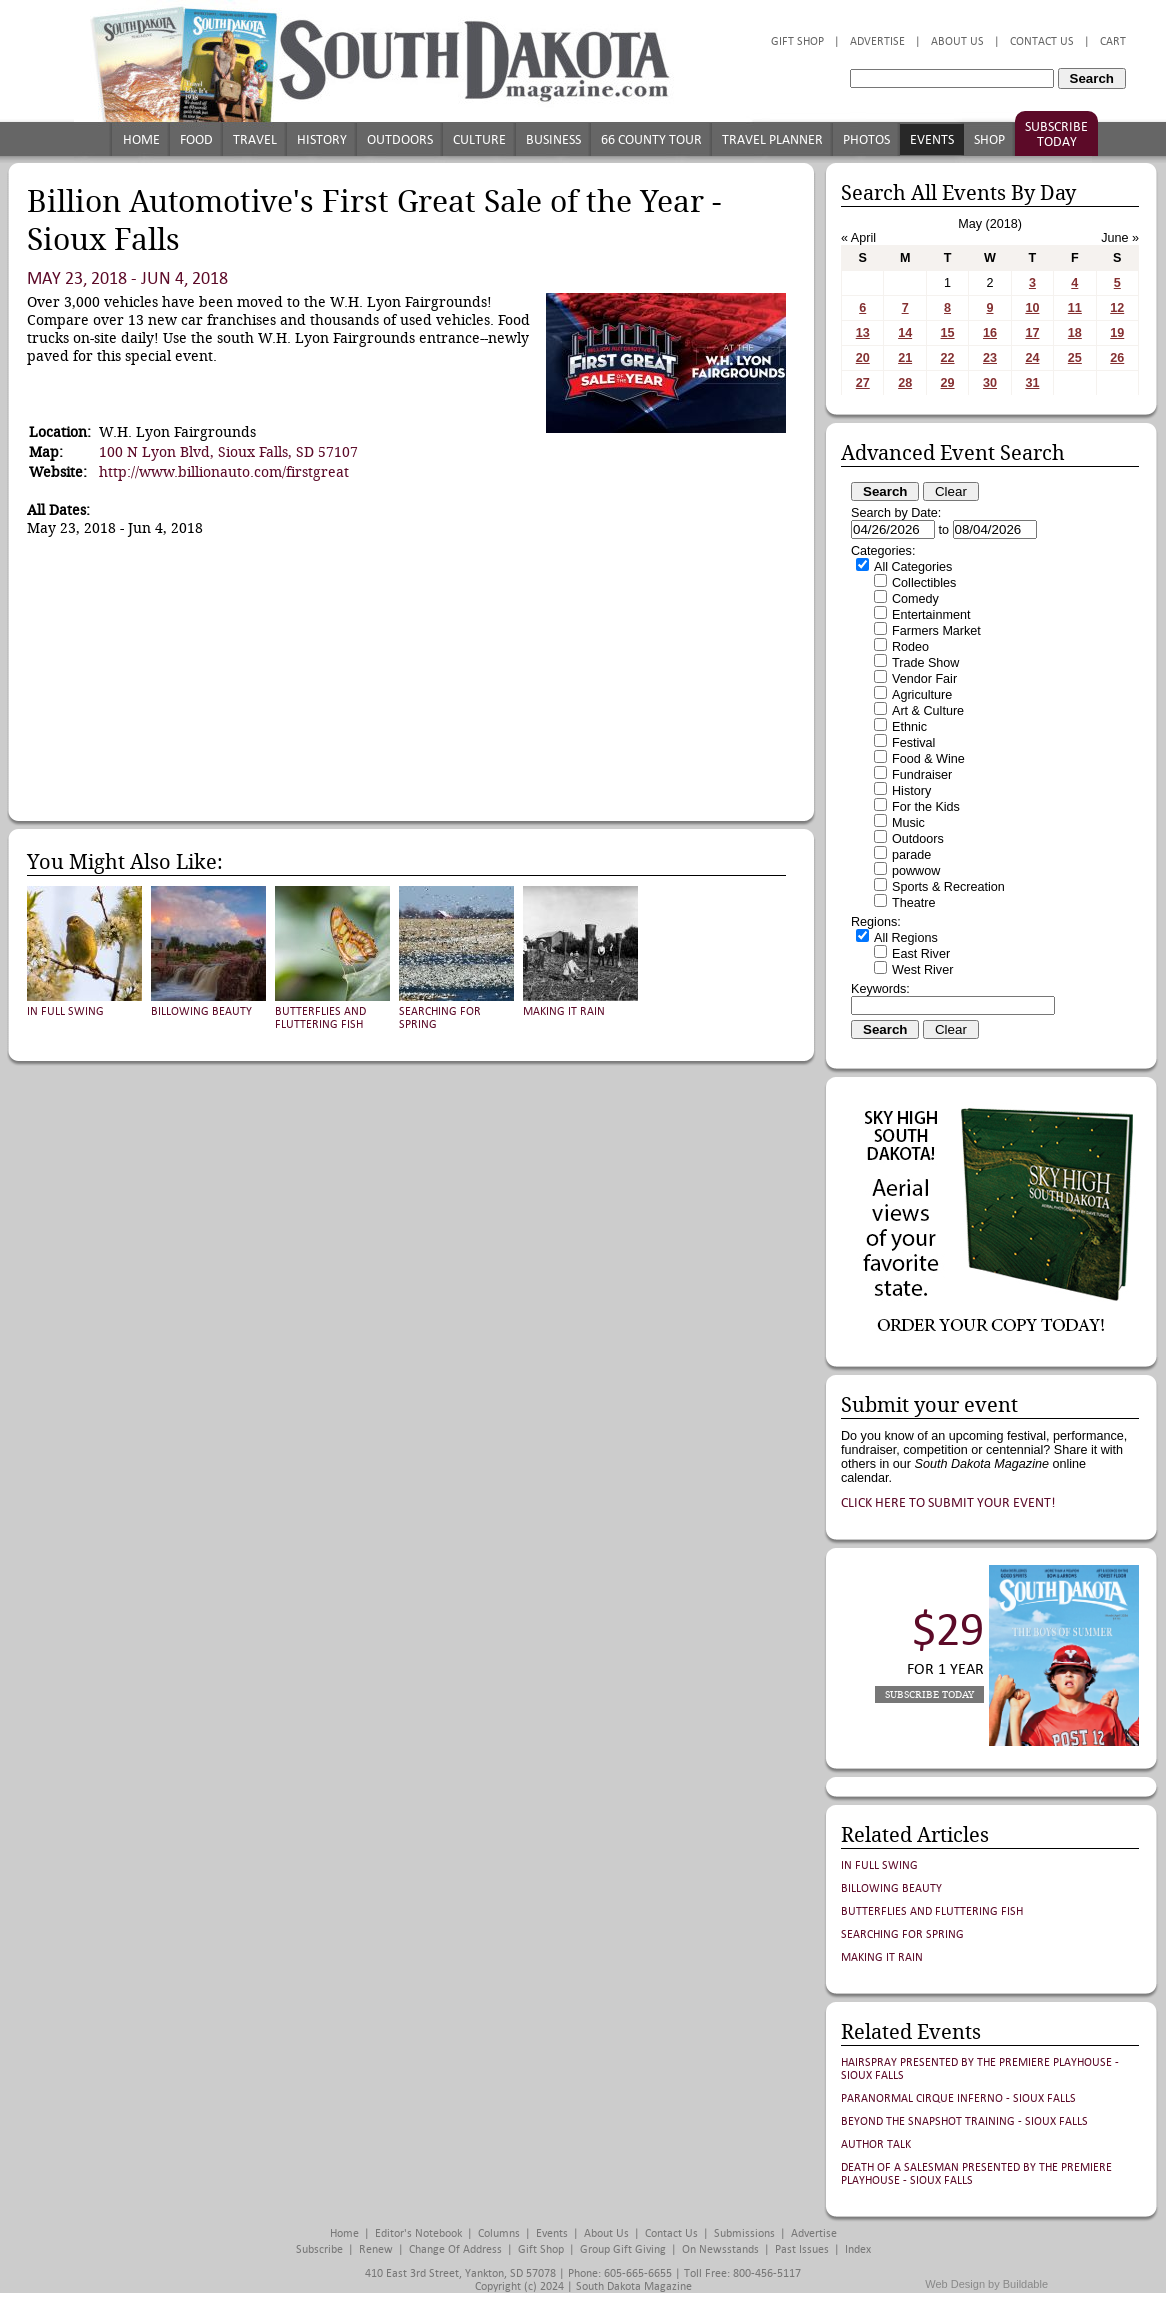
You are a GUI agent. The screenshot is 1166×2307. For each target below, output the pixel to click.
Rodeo (910, 647)
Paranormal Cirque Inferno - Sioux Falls (958, 2098)
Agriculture (922, 695)
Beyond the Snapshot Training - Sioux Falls (964, 2121)
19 (1117, 333)
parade (911, 855)
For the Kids (926, 807)
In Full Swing (65, 1011)
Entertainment (931, 615)
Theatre (913, 903)
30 (990, 383)
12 (1117, 308)
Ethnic (909, 727)
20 (863, 358)
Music (908, 823)
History (322, 139)
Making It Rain (564, 1011)
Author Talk (876, 2144)
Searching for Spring (902, 1934)
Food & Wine (928, 759)
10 (1032, 308)
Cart (1113, 41)
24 (1032, 358)
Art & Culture (928, 711)
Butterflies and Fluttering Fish (320, 1018)
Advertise (877, 41)
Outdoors (400, 139)
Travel (255, 139)
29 (948, 383)
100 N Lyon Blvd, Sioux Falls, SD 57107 (228, 452)
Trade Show (925, 663)
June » (1120, 238)
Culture (479, 139)
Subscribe (319, 2249)
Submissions (744, 2233)
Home (141, 139)
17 (1032, 333)
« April (858, 238)
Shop (989, 139)
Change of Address (455, 2249)
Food (196, 139)
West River (922, 970)
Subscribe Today (1056, 134)
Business (553, 139)
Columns (499, 2233)
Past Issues (802, 2249)
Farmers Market (936, 631)
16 (990, 333)
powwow (916, 871)
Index (858, 2249)
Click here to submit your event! (948, 1502)
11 (1075, 308)
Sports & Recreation (948, 887)
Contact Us (1042, 41)
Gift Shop (797, 41)
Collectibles (924, 583)
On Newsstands (720, 2249)
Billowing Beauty (201, 1011)
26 (1117, 358)
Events (932, 139)
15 (948, 333)
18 (1075, 333)
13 (863, 333)
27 (863, 383)
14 (905, 333)
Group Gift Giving (623, 2249)
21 (905, 358)
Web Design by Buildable (986, 2284)
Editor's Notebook (418, 2233)
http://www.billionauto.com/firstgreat (224, 472)
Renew (376, 2249)
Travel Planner (772, 139)
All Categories (913, 567)
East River (921, 954)
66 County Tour (651, 139)
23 (990, 358)
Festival (913, 743)
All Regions (906, 938)
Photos (866, 139)
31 (1032, 383)
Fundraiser (922, 775)
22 (948, 358)
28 (905, 383)
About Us (957, 41)
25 (1075, 358)
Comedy (915, 599)
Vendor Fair (924, 679)
